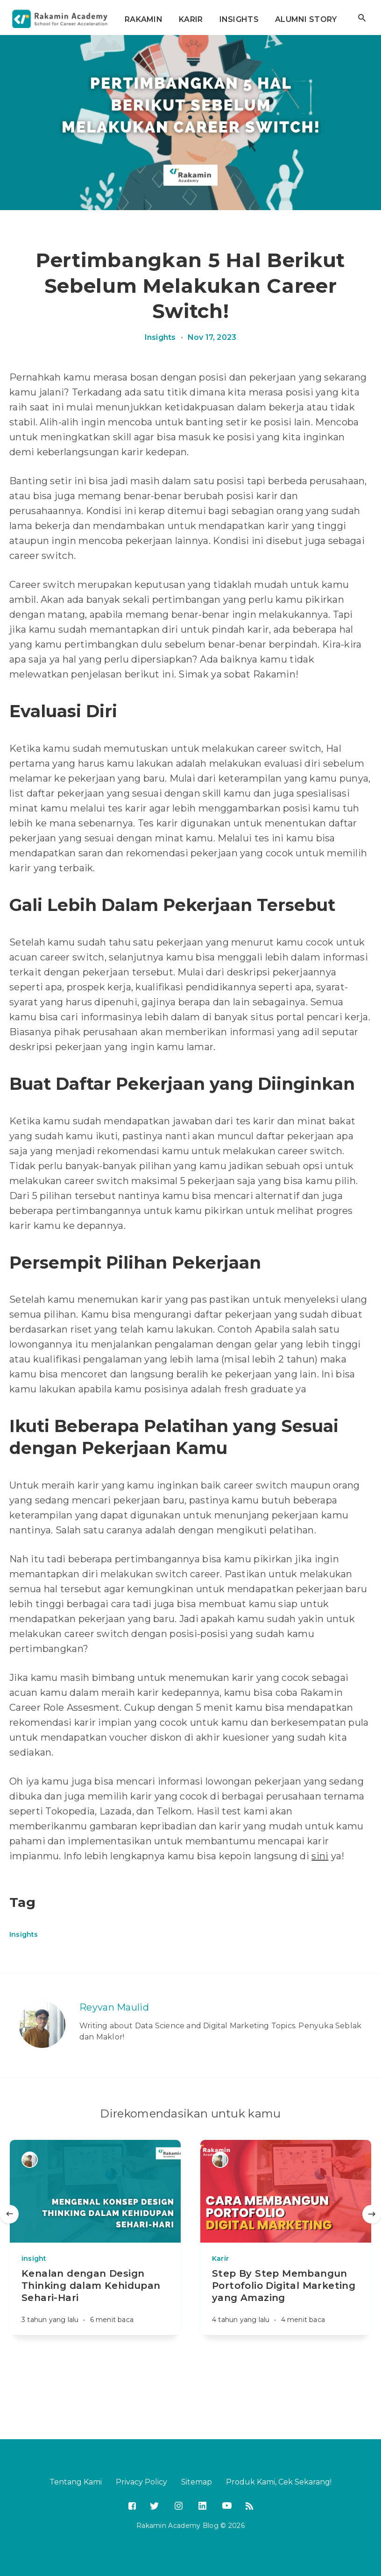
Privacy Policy (141, 2481)
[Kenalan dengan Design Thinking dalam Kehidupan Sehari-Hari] (95, 2301)
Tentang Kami (75, 2481)
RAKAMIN (143, 19)
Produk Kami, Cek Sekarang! (279, 2481)
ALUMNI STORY (306, 19)
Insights (160, 337)
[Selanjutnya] (371, 2214)
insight (33, 2258)
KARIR (191, 19)
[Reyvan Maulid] (42, 2024)
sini (319, 1856)
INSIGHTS (239, 19)
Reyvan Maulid (114, 2007)
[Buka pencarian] (361, 17)
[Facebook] (132, 2506)
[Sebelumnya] (9, 2214)
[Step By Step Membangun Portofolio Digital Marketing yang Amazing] (285, 2301)
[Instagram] (178, 2505)
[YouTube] (226, 2505)
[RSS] (249, 2506)
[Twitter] (154, 2506)
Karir (220, 2258)
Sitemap (196, 2481)
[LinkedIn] (201, 2505)
